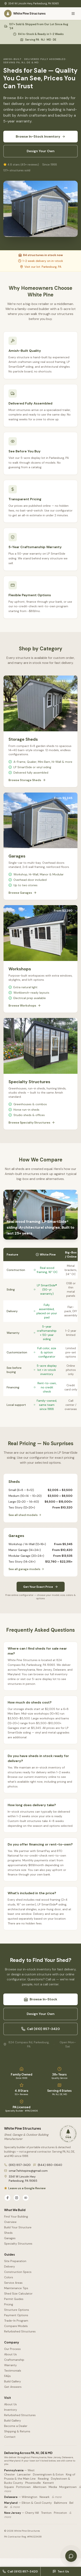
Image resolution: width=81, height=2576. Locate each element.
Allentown (39, 2487)
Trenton (46, 2513)
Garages (10, 2238)
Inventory (10, 2410)
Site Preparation (15, 2261)
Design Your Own (40, 151)
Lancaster (24, 2474)
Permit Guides (13, 2299)
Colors (8, 2277)
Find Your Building (16, 2216)
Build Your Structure (17, 2227)
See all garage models (26, 1569)
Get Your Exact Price (40, 1587)
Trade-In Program (16, 2320)
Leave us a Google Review (25, 2188)
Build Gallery (12, 2381)
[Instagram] (16, 2197)
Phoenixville (33, 2483)
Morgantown (68, 2487)
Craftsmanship (14, 2360)
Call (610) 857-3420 (40, 2029)
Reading (43, 2478)
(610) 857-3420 (20, 2165)
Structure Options (16, 2310)
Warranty (10, 2365)
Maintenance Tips (16, 2288)
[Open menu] (73, 13)
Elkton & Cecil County (37, 2503)
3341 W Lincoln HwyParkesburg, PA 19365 (23, 2179)
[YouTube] (25, 2197)
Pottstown (23, 2487)
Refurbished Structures (20, 2331)
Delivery (9, 2266)
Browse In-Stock (40, 1999)
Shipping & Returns (17, 2431)
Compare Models (16, 2326)
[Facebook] (7, 2197)
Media (53, 2487)
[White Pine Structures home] (24, 13)
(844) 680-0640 (50, 2165)
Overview (10, 2222)
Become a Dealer (15, 2426)
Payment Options (16, 2315)
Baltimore (60, 2503)
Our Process (12, 2349)
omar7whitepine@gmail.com (28, 2171)
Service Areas (13, 2283)
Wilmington (29, 2497)
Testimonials (12, 2370)
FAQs (7, 2376)
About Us (10, 2354)
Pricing (8, 2304)
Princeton (60, 2513)
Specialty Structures (18, 2243)
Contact (10, 2437)
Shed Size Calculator (18, 2293)
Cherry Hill (32, 2513)
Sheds (8, 2233)
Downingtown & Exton (48, 2474)
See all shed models (24, 1515)
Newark (45, 2497)
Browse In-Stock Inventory (40, 136)
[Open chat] (71, 2556)
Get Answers (13, 2387)
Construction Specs (17, 2272)
